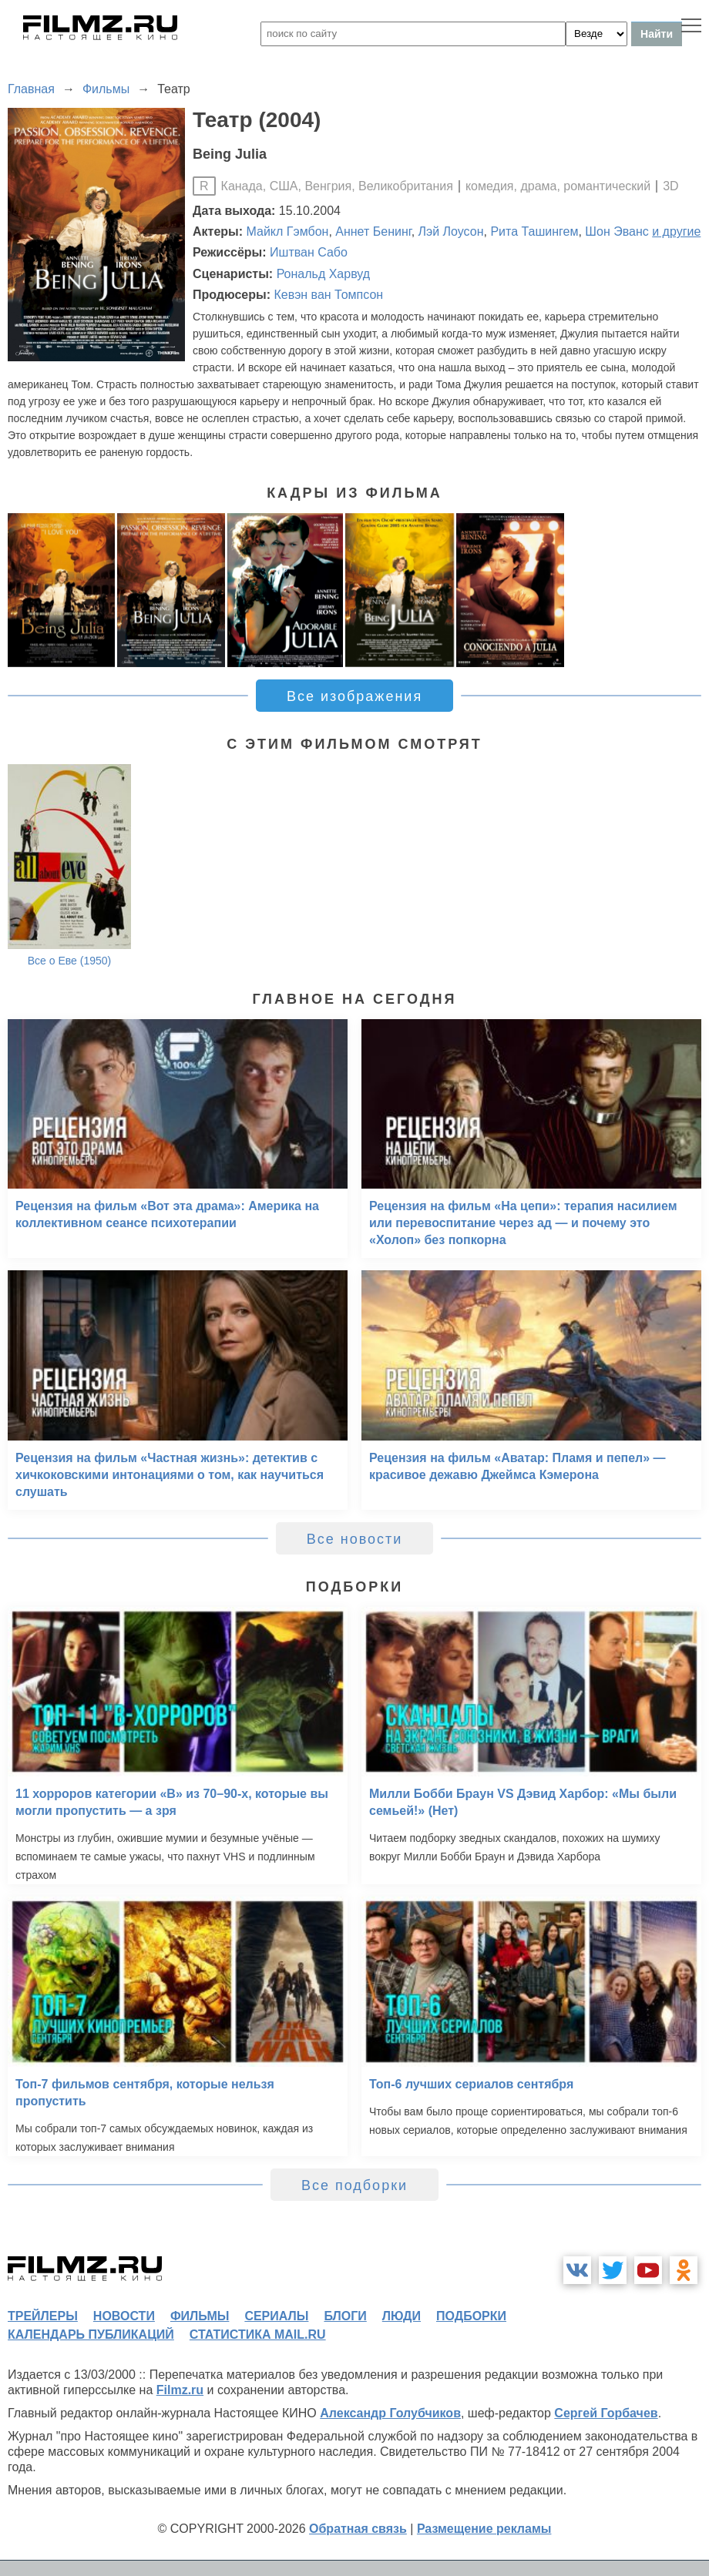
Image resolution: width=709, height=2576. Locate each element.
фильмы (199, 2316)
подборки (471, 2316)
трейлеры (43, 2316)
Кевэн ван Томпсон (328, 294)
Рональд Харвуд (323, 273)
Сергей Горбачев (605, 2413)
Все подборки (354, 2185)
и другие (676, 231)
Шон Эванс (616, 231)
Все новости (355, 1539)
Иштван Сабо (309, 252)
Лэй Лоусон (451, 231)
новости (124, 2316)
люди (401, 2316)
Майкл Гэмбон (288, 231)
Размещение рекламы (484, 2528)
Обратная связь (358, 2528)
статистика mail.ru (258, 2334)
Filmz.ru (179, 2390)
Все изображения (354, 696)
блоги (345, 2316)
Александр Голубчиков (390, 2413)
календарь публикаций (91, 2334)
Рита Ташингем (534, 231)
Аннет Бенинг (373, 231)
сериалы (276, 2316)
